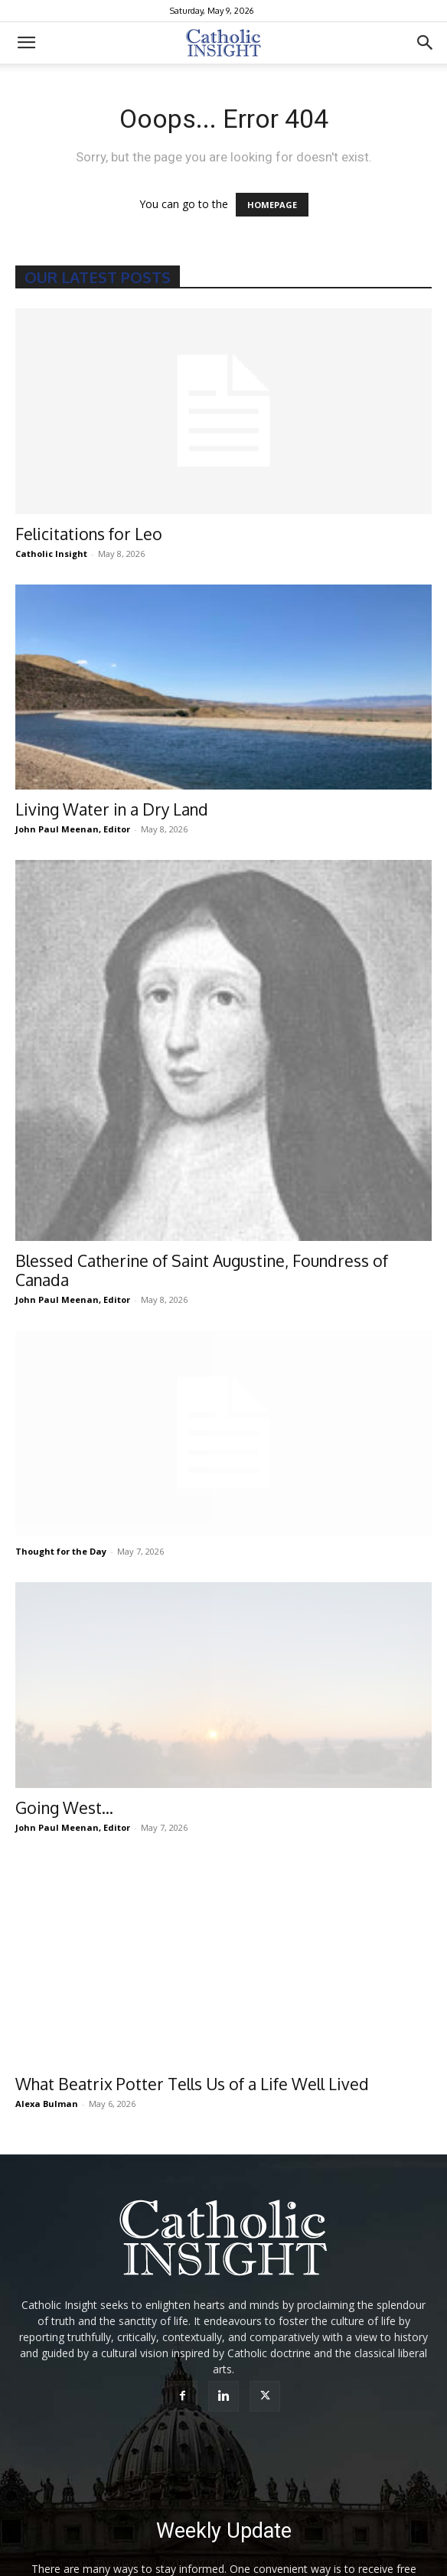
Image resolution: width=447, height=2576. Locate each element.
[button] (26, 43)
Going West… (64, 1807)
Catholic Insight (51, 553)
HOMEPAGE (272, 204)
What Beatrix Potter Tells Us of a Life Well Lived (192, 2083)
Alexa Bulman (46, 2103)
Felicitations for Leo (88, 533)
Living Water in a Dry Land (111, 809)
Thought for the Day (60, 1551)
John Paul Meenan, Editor (72, 829)
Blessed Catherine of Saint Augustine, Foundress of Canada (201, 1270)
